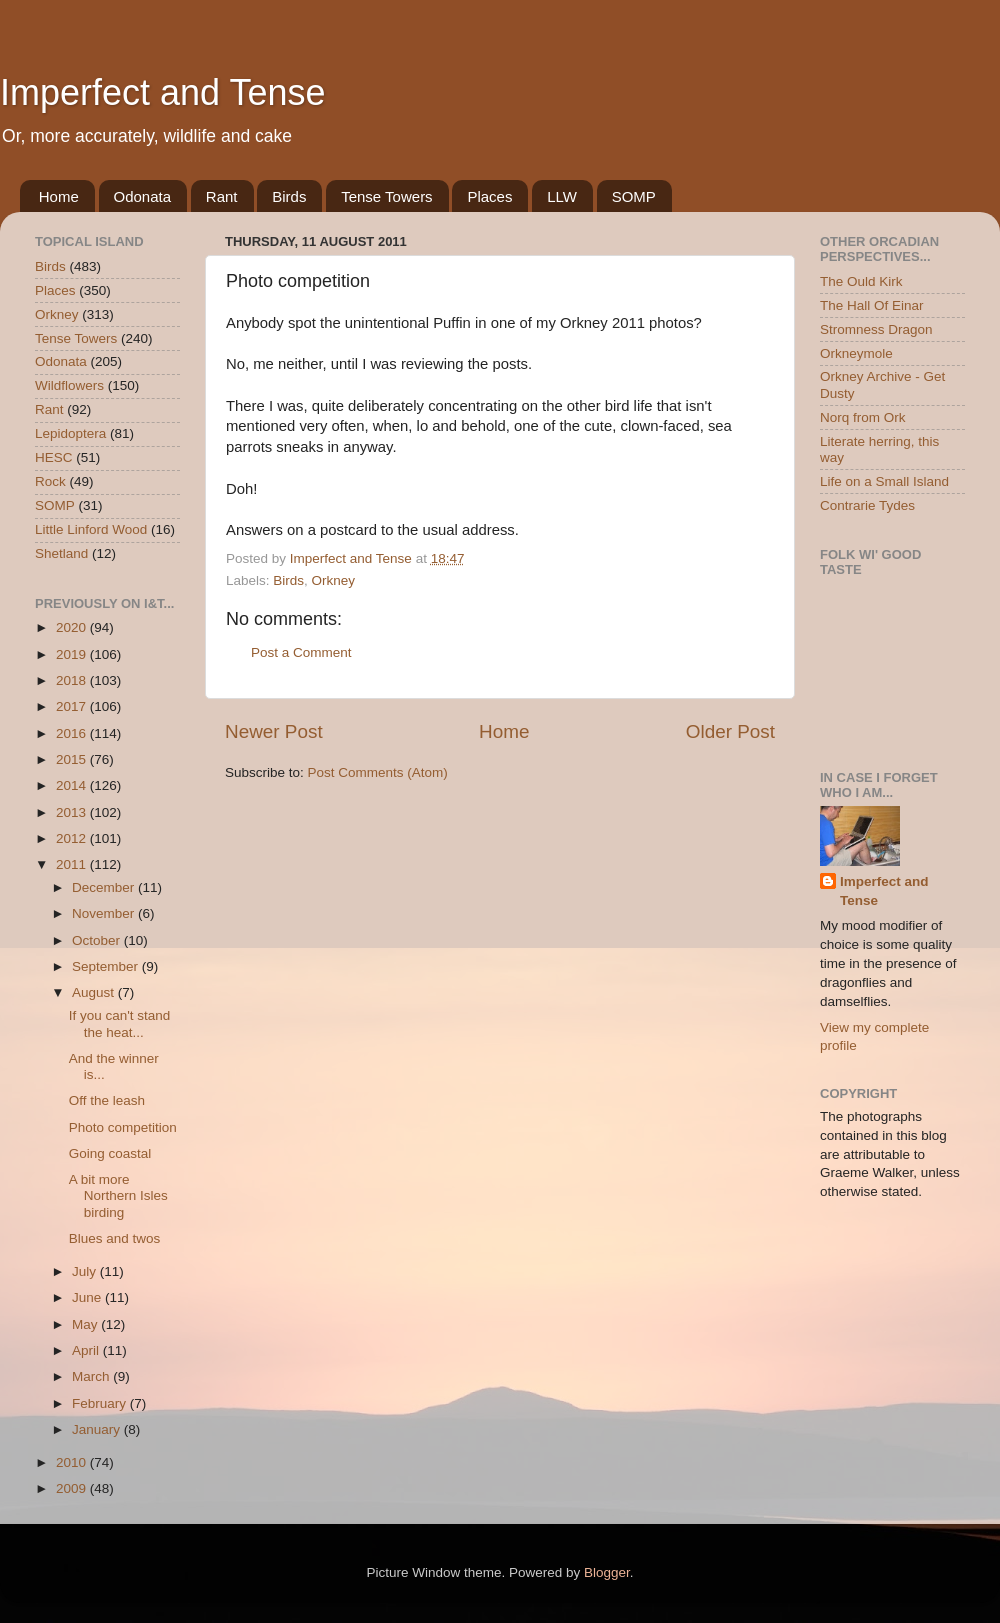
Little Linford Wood (91, 529)
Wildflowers (69, 385)
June (88, 1297)
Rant (222, 196)
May (86, 1324)
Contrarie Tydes (867, 505)
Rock (50, 481)
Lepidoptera (70, 433)
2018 (73, 680)
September (107, 966)
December (105, 887)
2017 (73, 706)
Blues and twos (115, 1238)
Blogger (607, 1572)
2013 (73, 812)
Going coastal (110, 1153)
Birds (289, 196)
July (86, 1271)
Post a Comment (301, 652)
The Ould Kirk (861, 281)
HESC (54, 457)
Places (489, 196)
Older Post (730, 731)
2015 (73, 759)
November (105, 913)
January (98, 1429)
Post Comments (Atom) (378, 772)
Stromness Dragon (876, 329)
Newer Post (274, 731)
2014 (73, 785)
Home (59, 196)
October (98, 940)
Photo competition (123, 1127)
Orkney (334, 580)
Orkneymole (856, 353)
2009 (73, 1488)
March (92, 1376)
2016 (73, 733)
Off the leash (107, 1100)
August (95, 992)
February (101, 1403)
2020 (73, 627)
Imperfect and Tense (163, 92)
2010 (73, 1462)
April (87, 1350)
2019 (73, 654)
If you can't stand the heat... (120, 1023)
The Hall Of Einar (872, 305)
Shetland (61, 553)
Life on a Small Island (884, 481)
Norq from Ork (863, 417)
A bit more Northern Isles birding (118, 1195)
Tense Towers (386, 196)
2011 (73, 864)
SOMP (634, 196)
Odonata (143, 196)
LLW (562, 196)
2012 (73, 838)
